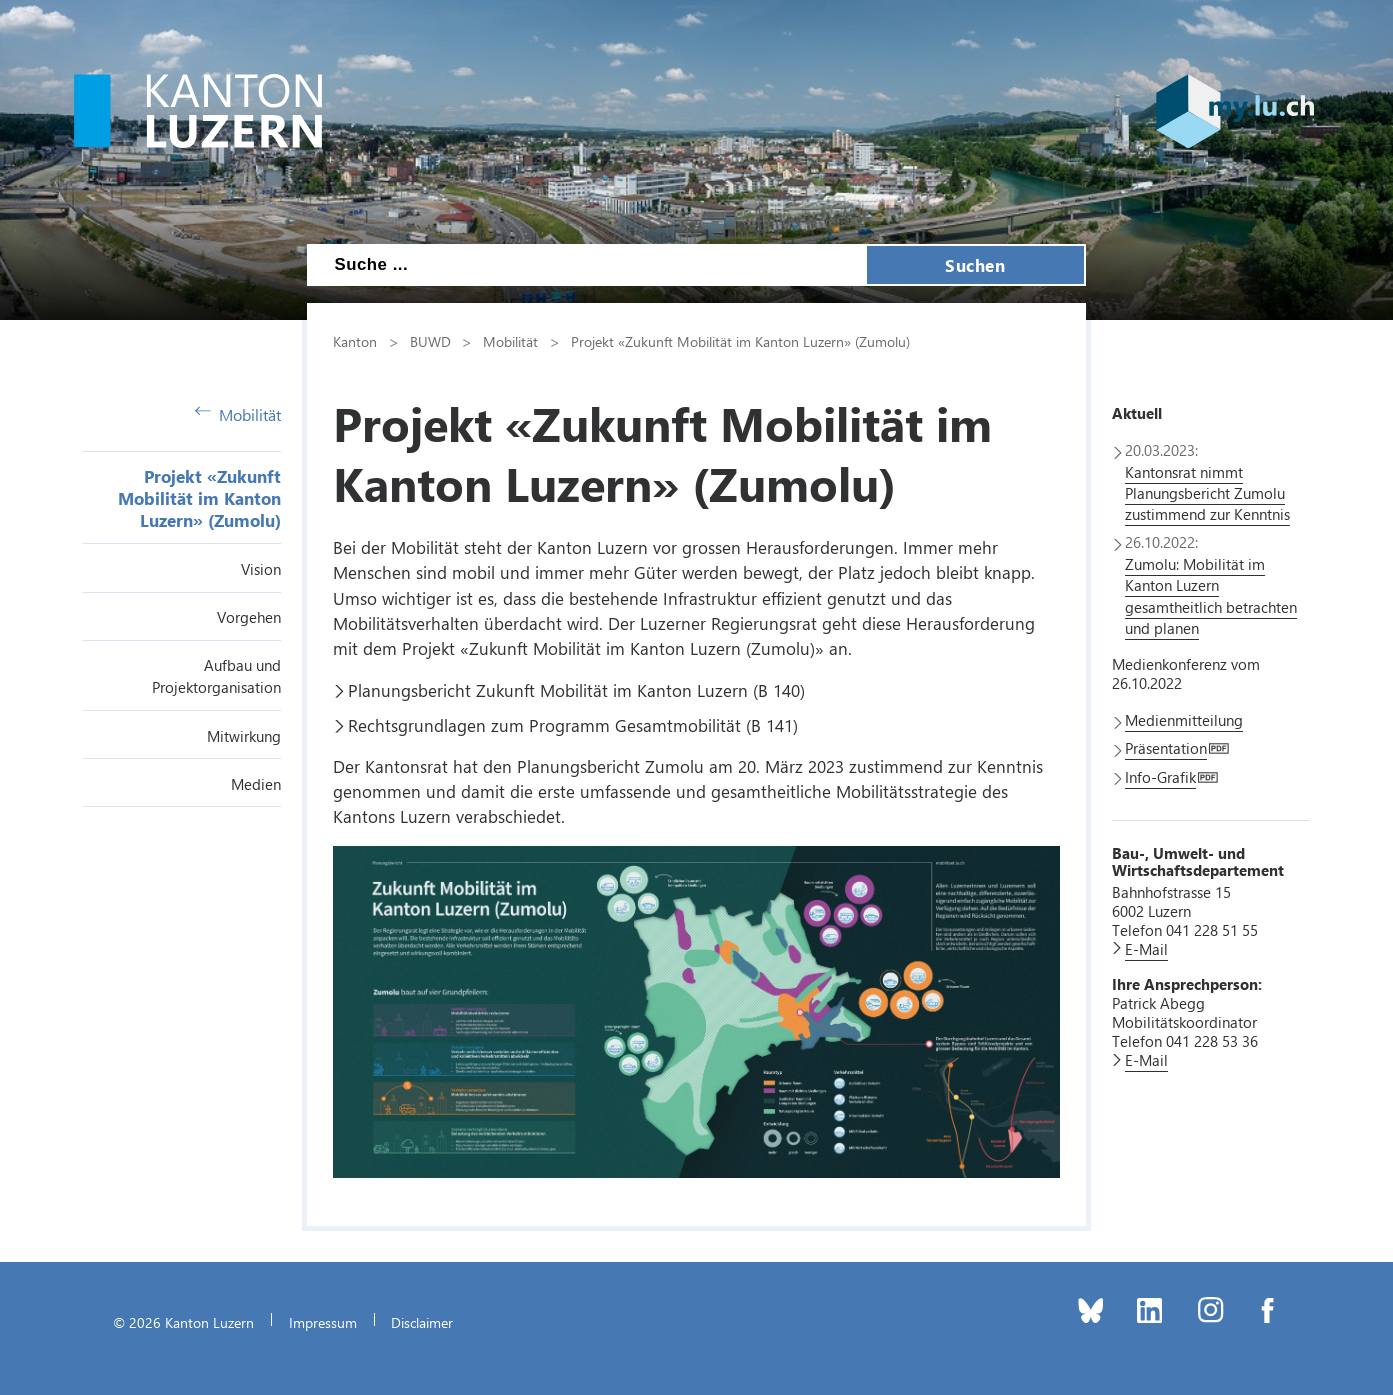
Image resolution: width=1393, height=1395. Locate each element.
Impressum (323, 1322)
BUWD (430, 341)
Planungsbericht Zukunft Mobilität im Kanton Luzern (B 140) (576, 690)
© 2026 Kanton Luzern (183, 1322)
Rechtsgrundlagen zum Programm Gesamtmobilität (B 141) (573, 725)
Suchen (975, 265)
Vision (261, 569)
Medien (256, 784)
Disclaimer (422, 1322)
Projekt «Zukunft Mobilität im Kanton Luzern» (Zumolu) (199, 498)
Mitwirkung (244, 736)
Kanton (355, 341)
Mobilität (238, 414)
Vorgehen (249, 617)
